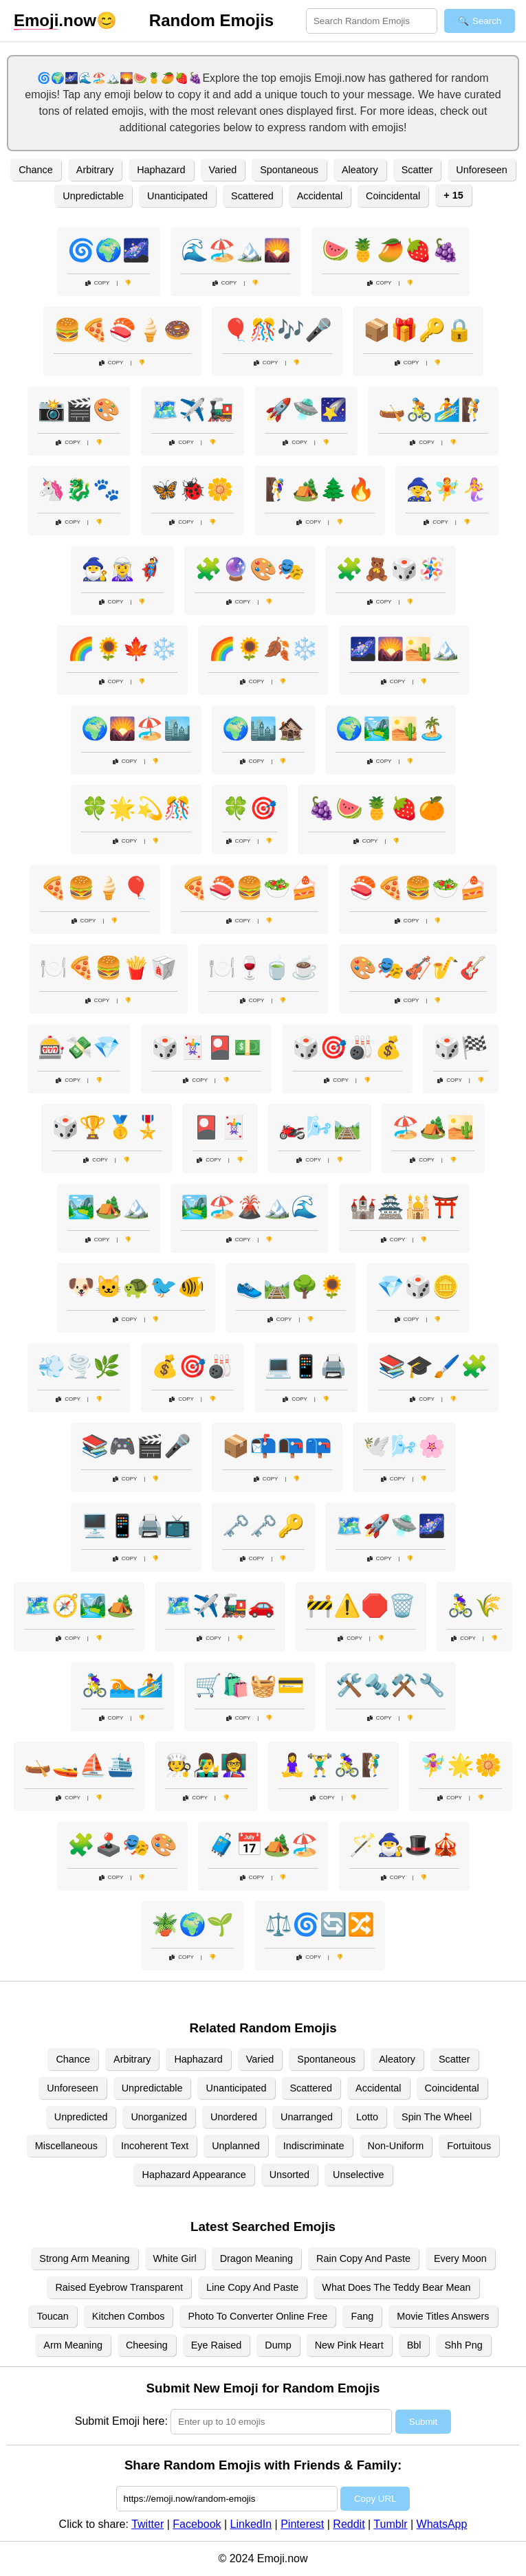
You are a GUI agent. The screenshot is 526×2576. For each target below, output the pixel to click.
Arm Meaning (72, 2345)
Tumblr (390, 2524)
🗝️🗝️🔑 (263, 1525)
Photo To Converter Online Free (257, 2316)
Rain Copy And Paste (363, 2258)
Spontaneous (289, 169)
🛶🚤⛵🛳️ (79, 1765)
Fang (362, 2316)
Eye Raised (216, 2345)
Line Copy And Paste (252, 2287)
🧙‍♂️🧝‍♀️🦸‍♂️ (122, 569)
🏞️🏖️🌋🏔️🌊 (249, 1207)
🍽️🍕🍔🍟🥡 (108, 967)
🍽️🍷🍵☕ (263, 967)
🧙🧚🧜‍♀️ (447, 489)
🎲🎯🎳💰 (347, 1047)
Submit (423, 2422)
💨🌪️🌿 (79, 1366)
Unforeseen (481, 169)
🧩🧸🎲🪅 (391, 569)
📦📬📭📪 (277, 1446)
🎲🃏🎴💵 (206, 1047)
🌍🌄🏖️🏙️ (136, 728)
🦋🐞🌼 (192, 489)
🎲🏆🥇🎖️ (107, 1127)
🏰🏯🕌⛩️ (404, 1207)
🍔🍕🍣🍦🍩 (122, 330)
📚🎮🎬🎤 (136, 1446)
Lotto (367, 2116)
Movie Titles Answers (443, 2316)
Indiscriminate (313, 2145)
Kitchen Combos (128, 2316)
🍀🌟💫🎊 (136, 808)
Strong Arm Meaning (84, 2258)
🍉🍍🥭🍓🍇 (390, 250)
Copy (97, 283)
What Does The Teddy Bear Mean (396, 2287)
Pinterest (302, 2524)
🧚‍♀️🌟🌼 (460, 1765)
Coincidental (393, 195)
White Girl (175, 2258)
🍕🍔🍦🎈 (95, 888)
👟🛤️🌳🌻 (291, 1286)
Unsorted (289, 2174)
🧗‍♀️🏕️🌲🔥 (320, 489)
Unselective (358, 2174)
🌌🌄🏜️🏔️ (404, 648)
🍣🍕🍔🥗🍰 (418, 888)
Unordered (233, 2116)
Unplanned (236, 2145)
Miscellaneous (66, 2145)
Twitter (147, 2524)
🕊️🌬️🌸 (404, 1446)
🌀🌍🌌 (108, 250)
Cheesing (147, 2345)
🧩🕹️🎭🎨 (122, 1844)
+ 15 (453, 195)
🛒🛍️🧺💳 (250, 1685)
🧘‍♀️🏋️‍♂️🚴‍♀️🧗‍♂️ (333, 1765)
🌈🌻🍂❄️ (263, 648)
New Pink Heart (349, 2345)
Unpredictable (93, 195)
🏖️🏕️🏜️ (433, 1127)
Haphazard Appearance (193, 2174)
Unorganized (159, 2116)
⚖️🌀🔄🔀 (320, 1924)
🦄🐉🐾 (79, 489)
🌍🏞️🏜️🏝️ (391, 728)
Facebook (197, 2524)
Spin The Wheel (437, 2116)
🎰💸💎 (79, 1047)
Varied (223, 169)
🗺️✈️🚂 (192, 409)
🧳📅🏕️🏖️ (263, 1844)
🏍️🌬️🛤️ (319, 1127)
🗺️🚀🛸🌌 (391, 1525)
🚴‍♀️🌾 (474, 1605)
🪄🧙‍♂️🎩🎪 (404, 1844)
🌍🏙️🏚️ (263, 728)
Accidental (319, 195)
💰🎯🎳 (192, 1366)
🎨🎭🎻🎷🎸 (418, 967)
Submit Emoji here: (121, 2421)
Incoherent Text (154, 2145)
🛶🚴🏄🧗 (433, 409)
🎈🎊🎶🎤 (277, 330)
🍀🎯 (249, 808)
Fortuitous (469, 2145)
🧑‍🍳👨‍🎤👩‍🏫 (206, 1765)
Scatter (417, 169)
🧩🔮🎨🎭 (250, 569)
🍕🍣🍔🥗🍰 (249, 888)
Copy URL (375, 2499)
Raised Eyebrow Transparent (119, 2287)
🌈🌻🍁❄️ (122, 648)
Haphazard (161, 169)
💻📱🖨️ (306, 1366)
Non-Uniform (396, 2145)
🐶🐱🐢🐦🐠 (136, 1286)
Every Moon (460, 2258)
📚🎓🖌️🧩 (433, 1366)
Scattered (252, 195)
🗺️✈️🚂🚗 (220, 1605)
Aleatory (360, 169)
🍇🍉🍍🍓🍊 (377, 808)
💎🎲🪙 (418, 1286)
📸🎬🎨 (79, 409)
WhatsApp (442, 2524)
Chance (36, 169)
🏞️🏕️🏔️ (108, 1207)
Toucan (52, 2316)
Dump (278, 2345)
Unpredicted (81, 2116)
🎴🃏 (220, 1127)
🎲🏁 (460, 1047)
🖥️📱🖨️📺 (136, 1525)
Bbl (414, 2345)
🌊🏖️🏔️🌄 (236, 250)
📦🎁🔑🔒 (418, 330)
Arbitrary (94, 169)
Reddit (348, 2524)
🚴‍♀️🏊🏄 (122, 1685)
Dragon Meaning (256, 2258)
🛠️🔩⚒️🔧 (391, 1685)
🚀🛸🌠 (306, 409)
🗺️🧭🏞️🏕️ (79, 1605)
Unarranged (307, 2116)
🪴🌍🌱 (192, 1924)
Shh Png (463, 2345)
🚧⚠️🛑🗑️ (361, 1605)
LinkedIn (251, 2524)
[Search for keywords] (371, 21)
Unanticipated (177, 195)
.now (55, 20)
